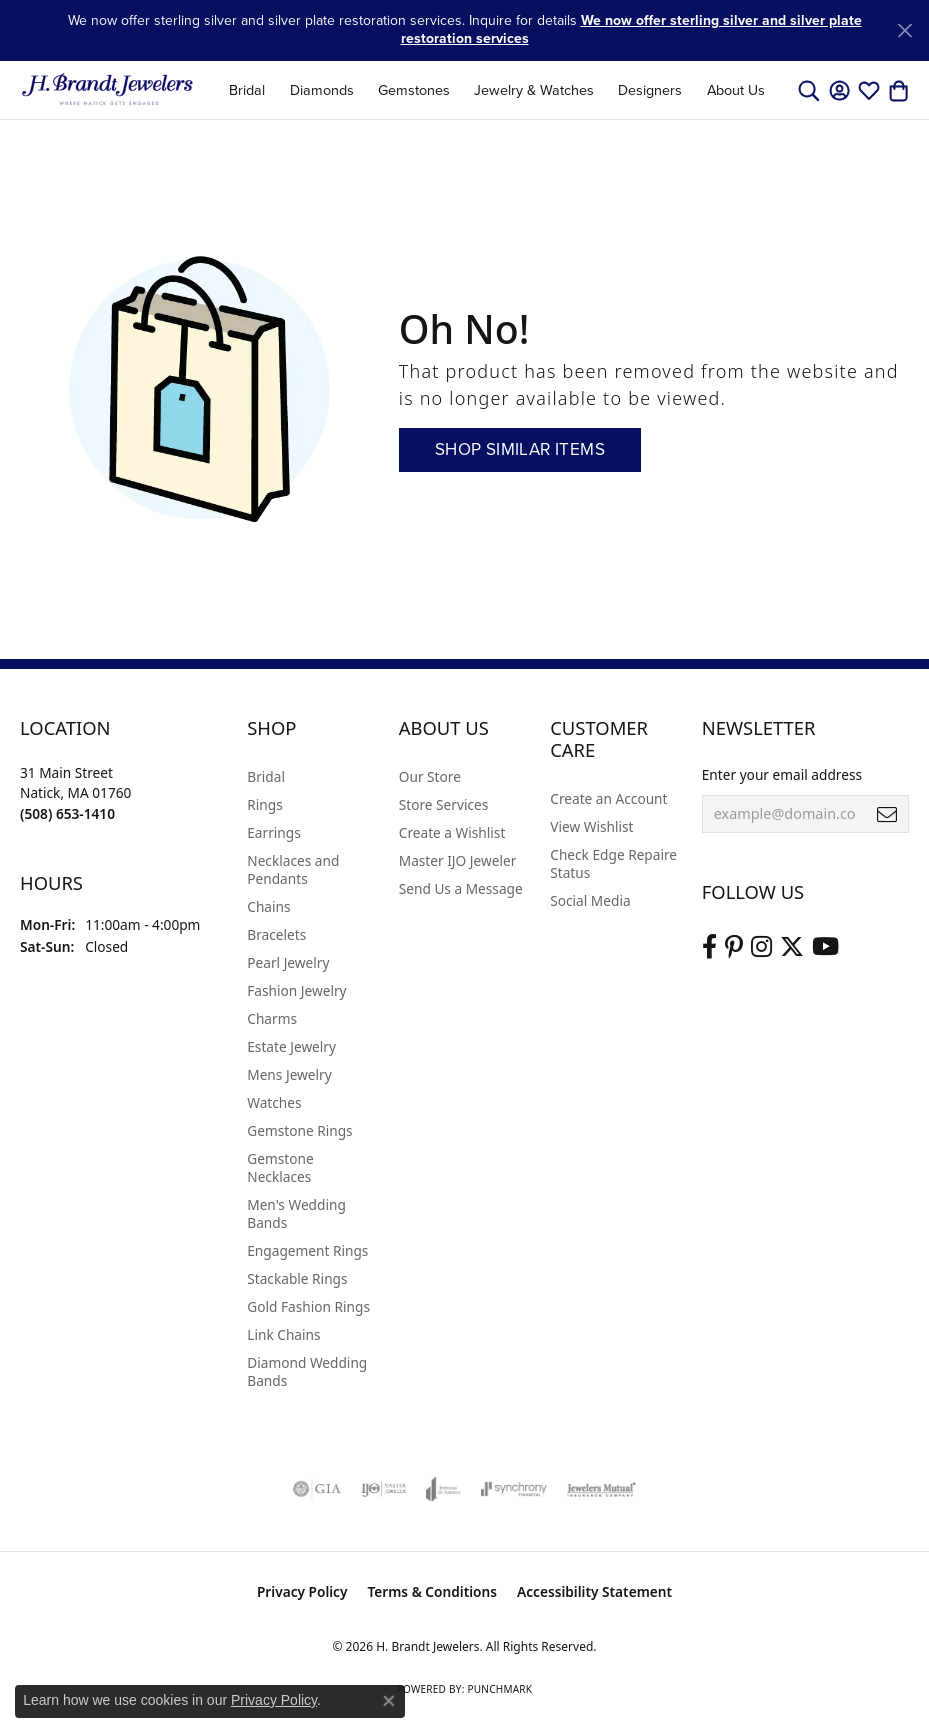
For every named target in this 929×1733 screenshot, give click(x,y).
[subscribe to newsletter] (887, 814)
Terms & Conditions (432, 1591)
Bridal (247, 90)
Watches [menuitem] (274, 1102)
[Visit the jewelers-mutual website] (601, 1489)
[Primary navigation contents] (497, 90)
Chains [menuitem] (268, 906)
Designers (650, 90)
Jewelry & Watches (534, 90)
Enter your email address (782, 774)
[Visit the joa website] (443, 1489)
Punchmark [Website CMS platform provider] (499, 1689)
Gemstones (414, 90)
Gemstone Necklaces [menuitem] (280, 1167)
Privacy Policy (302, 1591)
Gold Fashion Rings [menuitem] (308, 1306)
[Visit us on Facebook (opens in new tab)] (709, 947)
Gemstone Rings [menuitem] (299, 1130)
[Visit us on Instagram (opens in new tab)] (761, 947)
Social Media (590, 900)
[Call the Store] (67, 813)
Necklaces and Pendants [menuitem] (293, 869)
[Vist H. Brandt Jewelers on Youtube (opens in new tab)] (825, 947)
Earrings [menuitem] (274, 832)
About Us (736, 90)
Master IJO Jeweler (458, 860)
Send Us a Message (461, 888)
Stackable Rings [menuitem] (297, 1278)
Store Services (444, 804)
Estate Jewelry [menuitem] (291, 1046)
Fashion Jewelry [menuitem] (296, 990)
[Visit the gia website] (317, 1489)
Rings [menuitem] (264, 804)
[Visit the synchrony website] (514, 1489)
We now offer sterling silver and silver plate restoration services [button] (631, 29)
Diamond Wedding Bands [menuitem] (307, 1371)
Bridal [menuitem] (266, 776)
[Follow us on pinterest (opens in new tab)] (734, 947)
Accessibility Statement (594, 1591)
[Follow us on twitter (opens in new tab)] (792, 947)
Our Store (430, 776)
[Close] (904, 30)
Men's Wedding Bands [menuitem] (296, 1213)
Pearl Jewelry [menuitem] (288, 962)
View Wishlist (591, 826)
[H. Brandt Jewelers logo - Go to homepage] (107, 90)
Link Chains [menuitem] (283, 1334)
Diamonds (322, 90)
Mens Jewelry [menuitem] (289, 1074)
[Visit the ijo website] (383, 1489)
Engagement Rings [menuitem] (307, 1250)
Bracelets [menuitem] (276, 934)
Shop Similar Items (520, 449)
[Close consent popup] (389, 1701)
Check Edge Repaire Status (613, 863)
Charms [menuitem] (272, 1018)
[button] (809, 90)
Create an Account (608, 798)
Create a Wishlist (452, 832)
